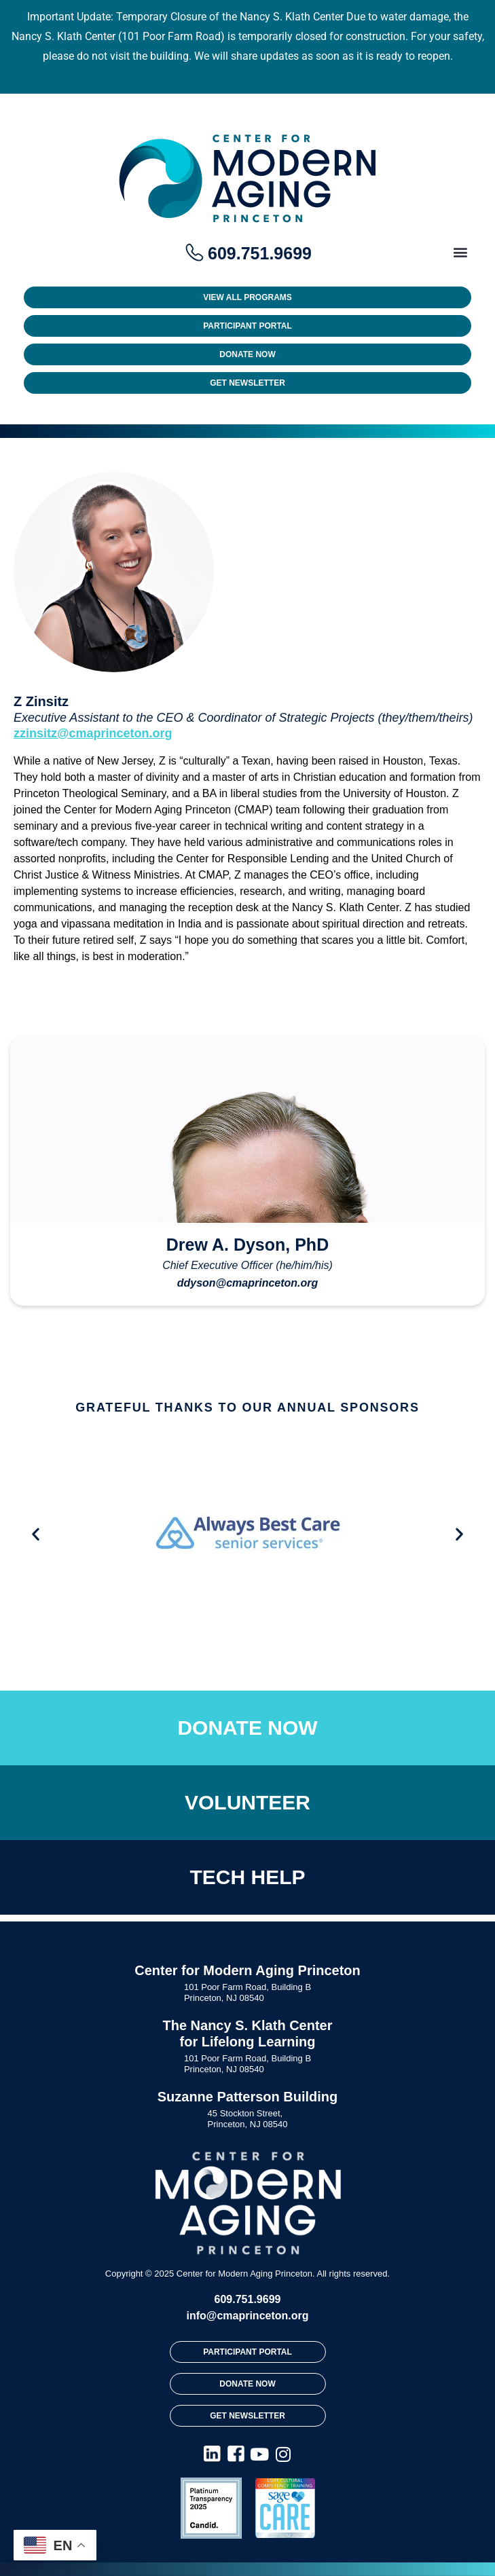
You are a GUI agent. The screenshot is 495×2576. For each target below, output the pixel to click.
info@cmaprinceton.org (247, 2315)
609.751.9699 (248, 2299)
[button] (460, 252)
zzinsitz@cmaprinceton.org (93, 733)
